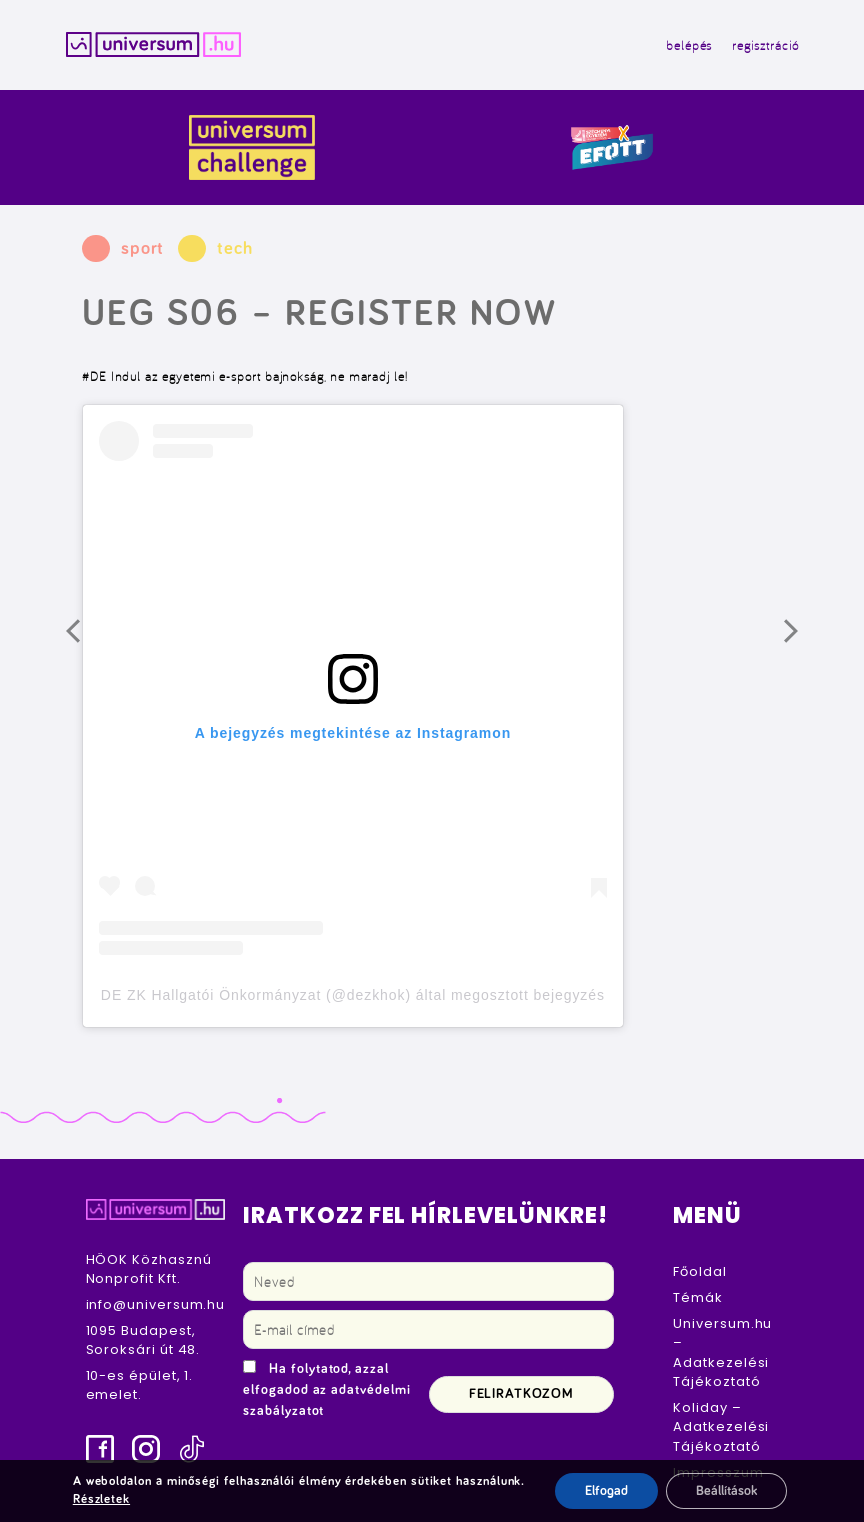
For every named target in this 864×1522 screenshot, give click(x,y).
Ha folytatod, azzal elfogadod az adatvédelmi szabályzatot (326, 1390)
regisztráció (765, 45)
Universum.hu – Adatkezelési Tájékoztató (722, 1352)
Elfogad (606, 1491)
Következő (806, 641)
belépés (689, 45)
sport (143, 248)
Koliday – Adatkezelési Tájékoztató (721, 1427)
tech (235, 248)
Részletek (101, 1499)
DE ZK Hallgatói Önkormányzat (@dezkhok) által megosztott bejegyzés (353, 995)
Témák (698, 1297)
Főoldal (699, 1271)
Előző (88, 641)
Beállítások (726, 1491)
